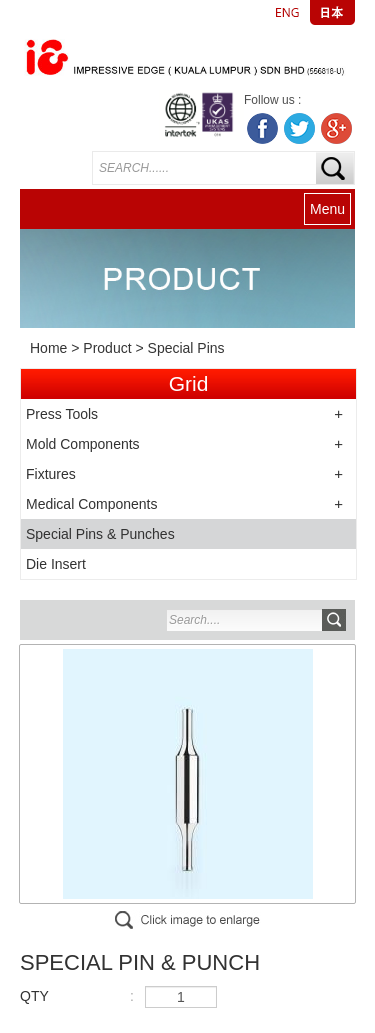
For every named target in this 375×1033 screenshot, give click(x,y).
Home (48, 348)
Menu (327, 209)
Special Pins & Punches (100, 534)
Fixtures (51, 474)
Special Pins (186, 348)
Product (107, 348)
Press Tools (62, 414)
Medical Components (92, 504)
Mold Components (83, 444)
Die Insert (56, 564)
